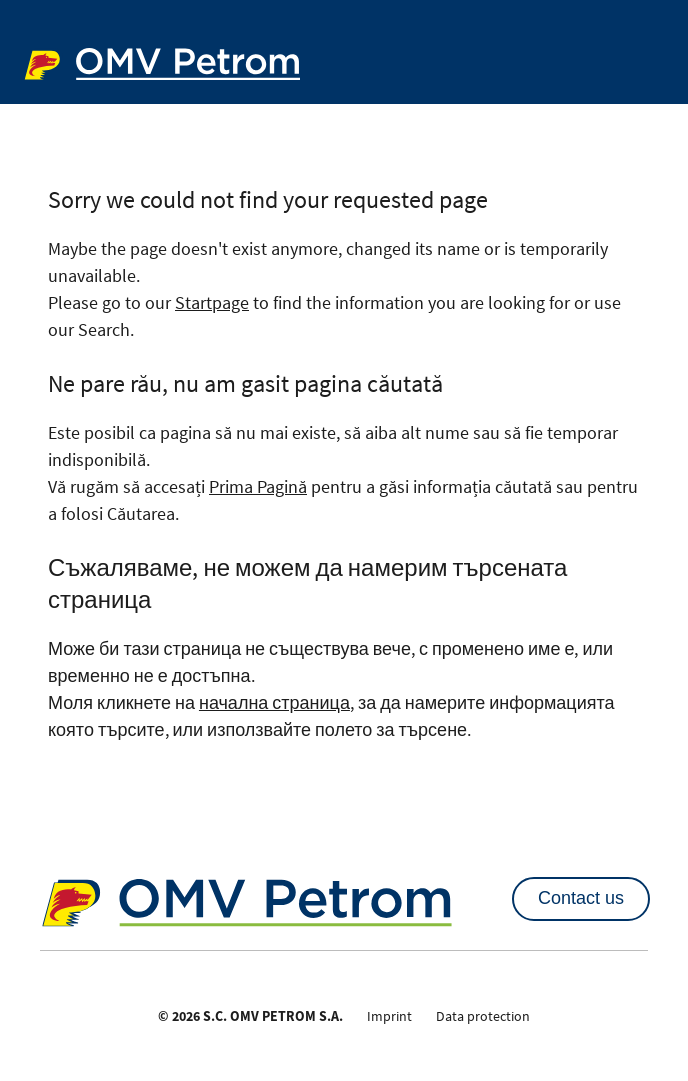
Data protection (483, 1016)
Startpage (212, 302)
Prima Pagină (258, 486)
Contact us (581, 898)
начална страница (274, 702)
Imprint (389, 1016)
